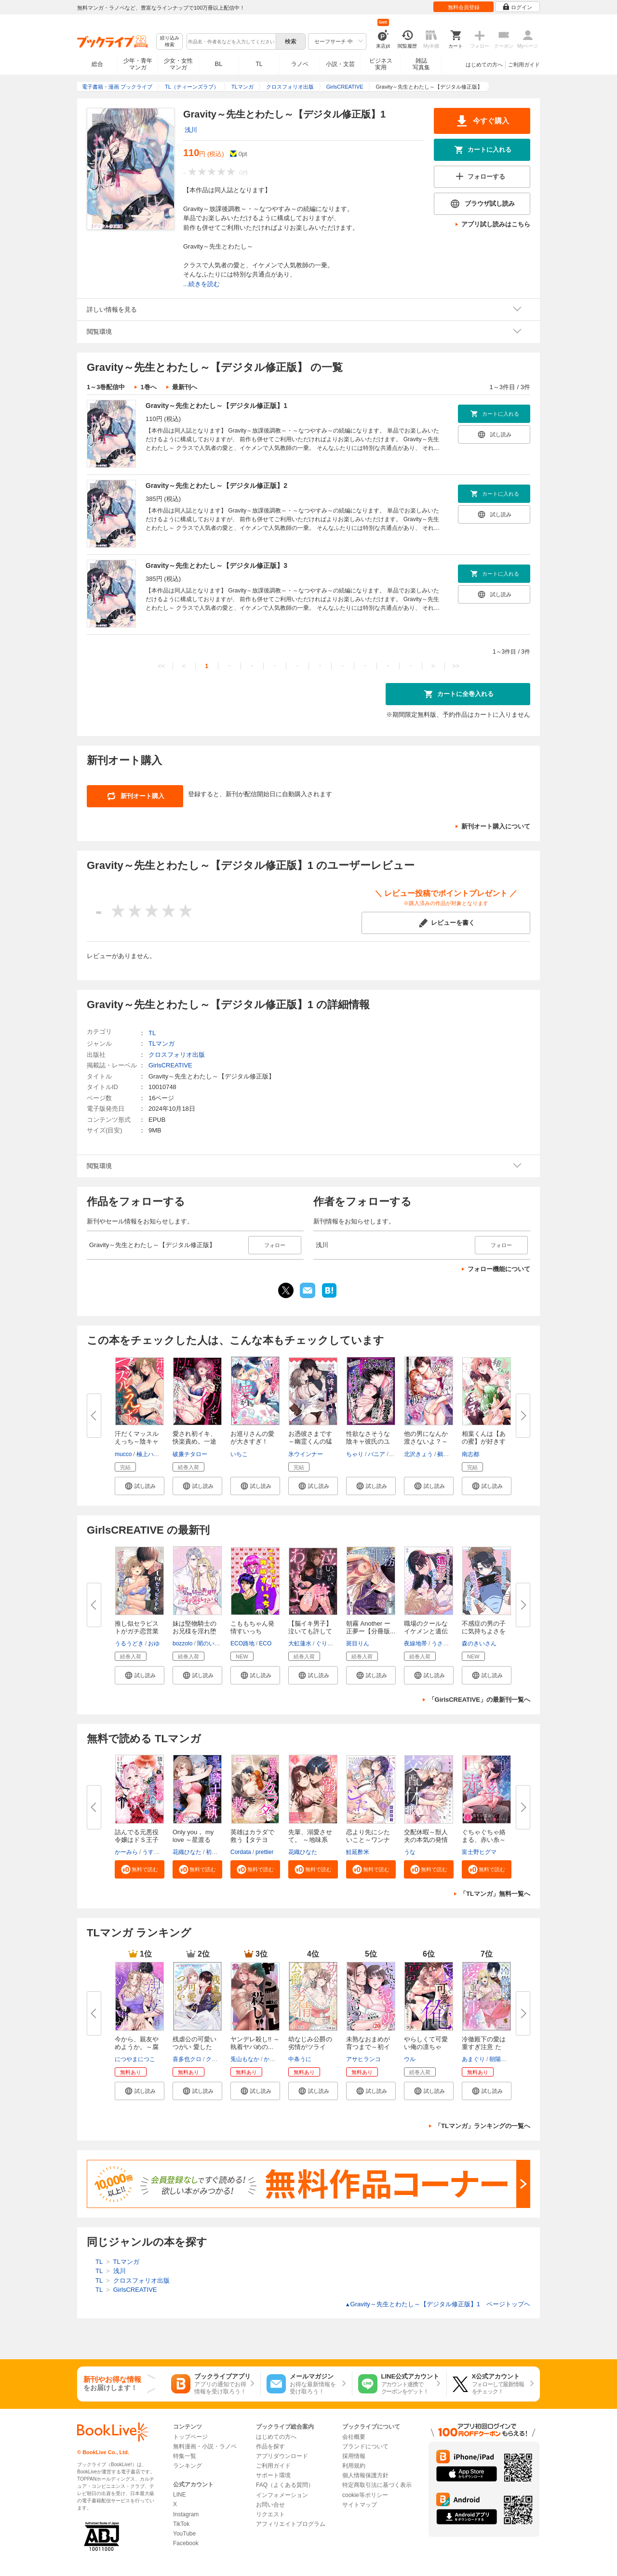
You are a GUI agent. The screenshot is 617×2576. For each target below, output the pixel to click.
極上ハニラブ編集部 (162, 1454)
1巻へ (148, 387)
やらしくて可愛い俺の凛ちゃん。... (426, 2047)
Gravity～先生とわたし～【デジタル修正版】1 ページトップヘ (437, 2304)
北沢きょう (418, 1454)
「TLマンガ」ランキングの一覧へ (482, 2125)
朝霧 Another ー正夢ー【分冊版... (370, 1627)
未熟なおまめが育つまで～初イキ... (368, 2047)
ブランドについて (365, 2446)
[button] (139, 1486)
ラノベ (299, 64)
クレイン (217, 2059)
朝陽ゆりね (503, 2059)
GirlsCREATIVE (170, 1065)
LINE (179, 2494)
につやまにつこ (135, 2059)
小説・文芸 (340, 64)
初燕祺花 (217, 1852)
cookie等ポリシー (365, 2495)
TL (258, 64)
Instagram (186, 2514)
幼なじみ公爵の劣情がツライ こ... (310, 2047)
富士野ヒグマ (479, 1852)
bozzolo (182, 1643)
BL (219, 63)
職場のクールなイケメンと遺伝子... (426, 1631)
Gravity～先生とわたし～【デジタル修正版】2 (216, 485)
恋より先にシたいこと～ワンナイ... (368, 1839)
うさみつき (445, 1643)
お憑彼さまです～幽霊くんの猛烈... (310, 1441)
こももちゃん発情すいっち (252, 1627)
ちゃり (354, 1454)
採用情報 (353, 2456)
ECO (265, 1643)
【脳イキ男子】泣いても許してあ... (310, 1631)
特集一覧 (184, 2456)
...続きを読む (201, 284)
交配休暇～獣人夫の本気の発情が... (426, 1839)
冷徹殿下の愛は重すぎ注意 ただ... (484, 2047)
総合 (97, 64)
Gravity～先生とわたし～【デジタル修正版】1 (216, 405)
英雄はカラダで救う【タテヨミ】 (252, 1839)
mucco (123, 1454)
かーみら (126, 1852)
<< (161, 666)
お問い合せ (270, 2504)
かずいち (275, 2059)
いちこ (239, 1454)
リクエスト (270, 2514)
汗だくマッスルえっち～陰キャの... (137, 1441)
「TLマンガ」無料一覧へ (495, 1893)
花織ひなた (187, 1852)
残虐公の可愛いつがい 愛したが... (194, 2047)
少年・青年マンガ (137, 64)
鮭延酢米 (357, 1852)
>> (455, 666)
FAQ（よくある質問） (285, 2485)
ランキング (187, 2465)
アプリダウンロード (282, 2456)
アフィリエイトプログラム (290, 2524)
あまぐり (473, 2059)
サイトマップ (359, 2504)
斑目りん (357, 1643)
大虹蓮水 (299, 1643)
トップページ (190, 2436)
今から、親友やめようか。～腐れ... (137, 2047)
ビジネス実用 (380, 64)
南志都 (470, 1454)
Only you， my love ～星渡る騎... (193, 1839)
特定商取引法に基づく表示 (377, 2485)
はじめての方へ (484, 64)
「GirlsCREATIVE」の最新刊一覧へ (479, 1699)
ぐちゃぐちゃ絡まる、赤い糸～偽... (484, 1839)
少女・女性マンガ (178, 64)
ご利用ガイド (524, 64)
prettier (264, 1852)
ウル (410, 2059)
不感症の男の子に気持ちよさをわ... (484, 1631)
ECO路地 (242, 1643)
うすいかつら (159, 1852)
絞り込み (169, 41)
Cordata (240, 1852)
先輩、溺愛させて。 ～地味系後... (310, 1839)
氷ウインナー (305, 1454)
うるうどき (129, 1643)
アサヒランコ (363, 2059)
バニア (376, 1454)
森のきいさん (479, 1643)
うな (410, 1852)
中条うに (299, 2059)
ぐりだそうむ (333, 1643)
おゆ (154, 1643)
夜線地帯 (415, 1643)
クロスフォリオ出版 (176, 1054)
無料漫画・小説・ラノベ (205, 2446)
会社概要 (353, 2436)
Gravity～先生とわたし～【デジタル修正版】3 (216, 565)
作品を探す (270, 2446)
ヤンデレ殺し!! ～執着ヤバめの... (255, 2043)
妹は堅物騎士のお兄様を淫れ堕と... (194, 1631)
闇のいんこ (211, 1643)
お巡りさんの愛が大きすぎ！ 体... (252, 1441)
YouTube (184, 2533)
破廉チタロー (190, 1454)
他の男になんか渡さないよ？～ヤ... (426, 1441)
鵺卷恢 (446, 1454)
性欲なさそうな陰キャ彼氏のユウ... (368, 1441)
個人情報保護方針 (365, 2475)
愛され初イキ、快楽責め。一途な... (194, 1441)
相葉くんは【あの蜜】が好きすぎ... (484, 1441)
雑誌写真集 (421, 64)
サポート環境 (273, 2475)
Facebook (186, 2543)
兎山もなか (244, 2059)
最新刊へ (184, 387)
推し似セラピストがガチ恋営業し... (137, 1631)
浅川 (191, 129)
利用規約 (353, 2465)
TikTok (181, 2524)
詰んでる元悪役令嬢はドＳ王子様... (137, 1839)
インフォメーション (282, 2495)
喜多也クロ (187, 2059)
